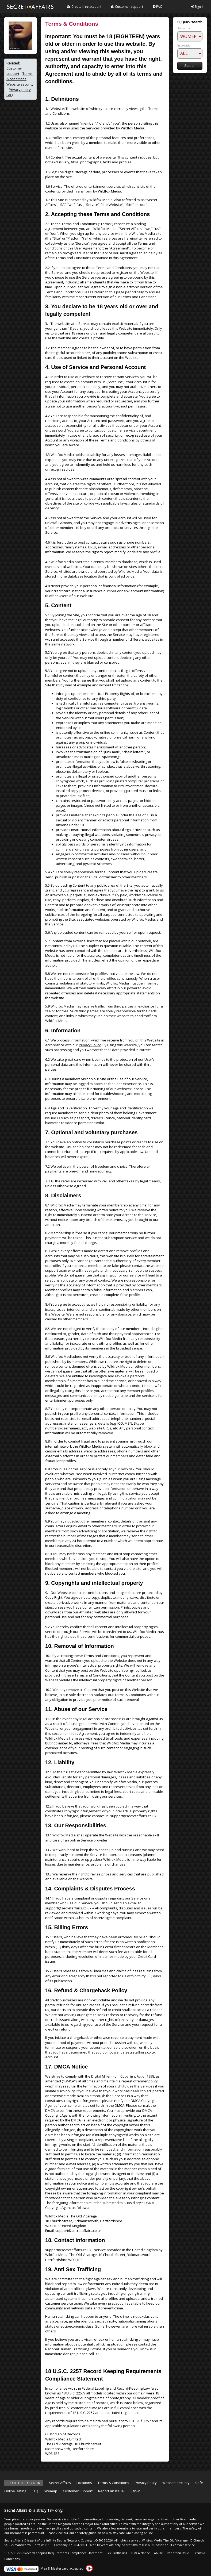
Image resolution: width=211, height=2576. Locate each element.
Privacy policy (20, 89)
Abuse (158, 2553)
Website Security (176, 2482)
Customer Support (78, 2491)
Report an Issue (111, 2491)
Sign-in (198, 6)
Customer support (127, 6)
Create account (84, 6)
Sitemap (50, 2491)
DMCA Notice (140, 2553)
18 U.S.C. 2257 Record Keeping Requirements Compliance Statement (53, 2553)
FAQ (158, 6)
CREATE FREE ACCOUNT (24, 2483)
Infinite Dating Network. (63, 2540)
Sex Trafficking (116, 2553)
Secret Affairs (60, 2482)
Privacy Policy (90, 1045)
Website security (19, 84)
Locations (84, 2482)
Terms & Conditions (113, 2482)
